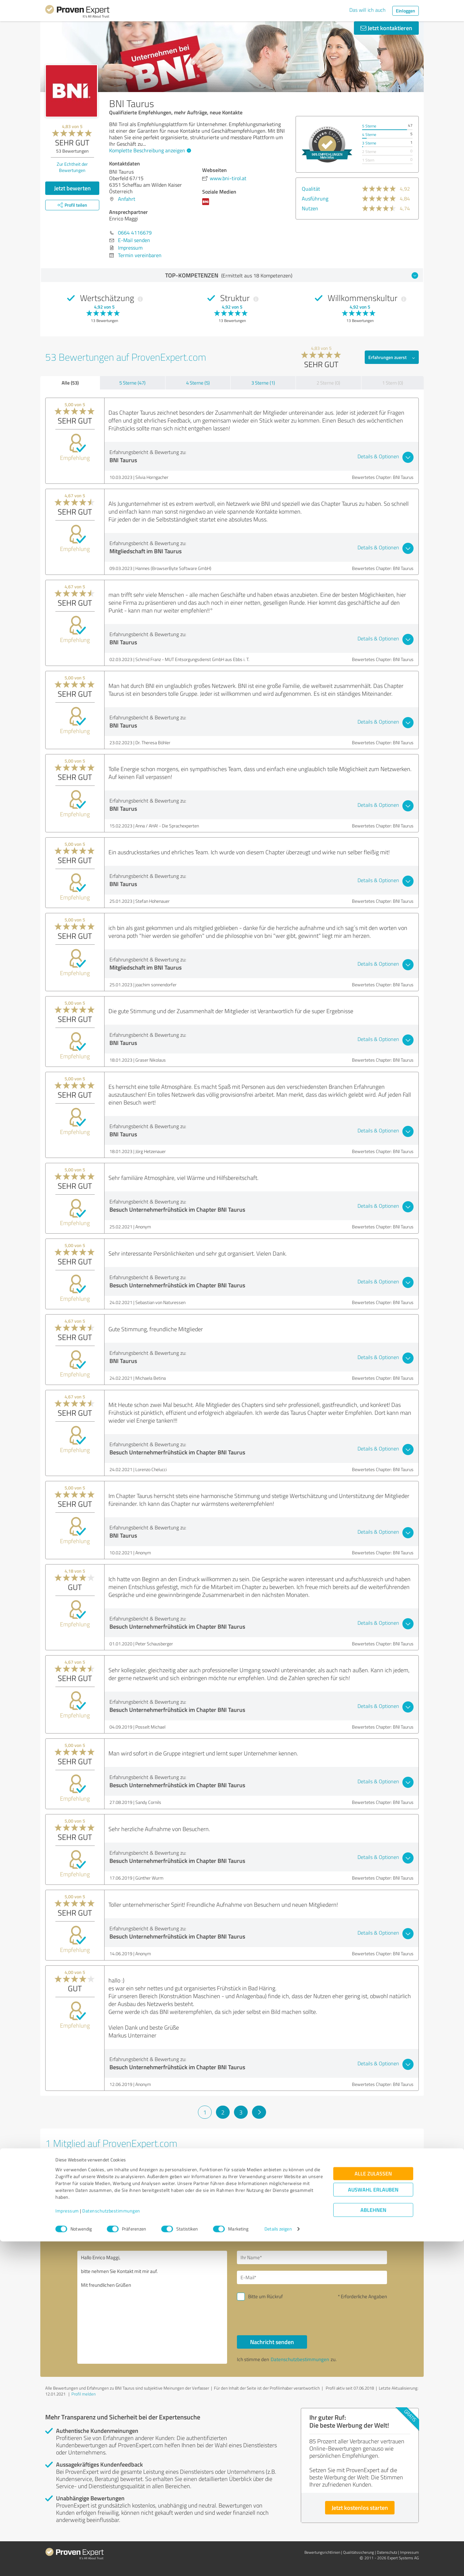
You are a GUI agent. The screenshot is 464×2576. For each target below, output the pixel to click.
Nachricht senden (272, 2342)
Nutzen (310, 208)
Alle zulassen (373, 2508)
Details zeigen (278, 2564)
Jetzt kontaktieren (386, 28)
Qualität (311, 188)
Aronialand (66, 2161)
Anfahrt (126, 198)
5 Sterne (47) (132, 382)
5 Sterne (369, 126)
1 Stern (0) (392, 382)
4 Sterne (369, 134)
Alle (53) (70, 382)
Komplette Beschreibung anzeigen (149, 150)
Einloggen (405, 11)
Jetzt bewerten (72, 188)
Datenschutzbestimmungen (111, 2545)
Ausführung (315, 198)
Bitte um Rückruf (265, 2296)
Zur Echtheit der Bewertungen (72, 167)
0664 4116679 (135, 232)
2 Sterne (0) (328, 382)
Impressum (67, 2545)
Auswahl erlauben (373, 2524)
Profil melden (83, 2394)
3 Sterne (369, 143)
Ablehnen (373, 2544)
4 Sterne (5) (198, 382)
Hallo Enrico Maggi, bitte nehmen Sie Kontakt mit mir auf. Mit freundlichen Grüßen (152, 2307)
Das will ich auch (367, 9)
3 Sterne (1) (263, 382)
